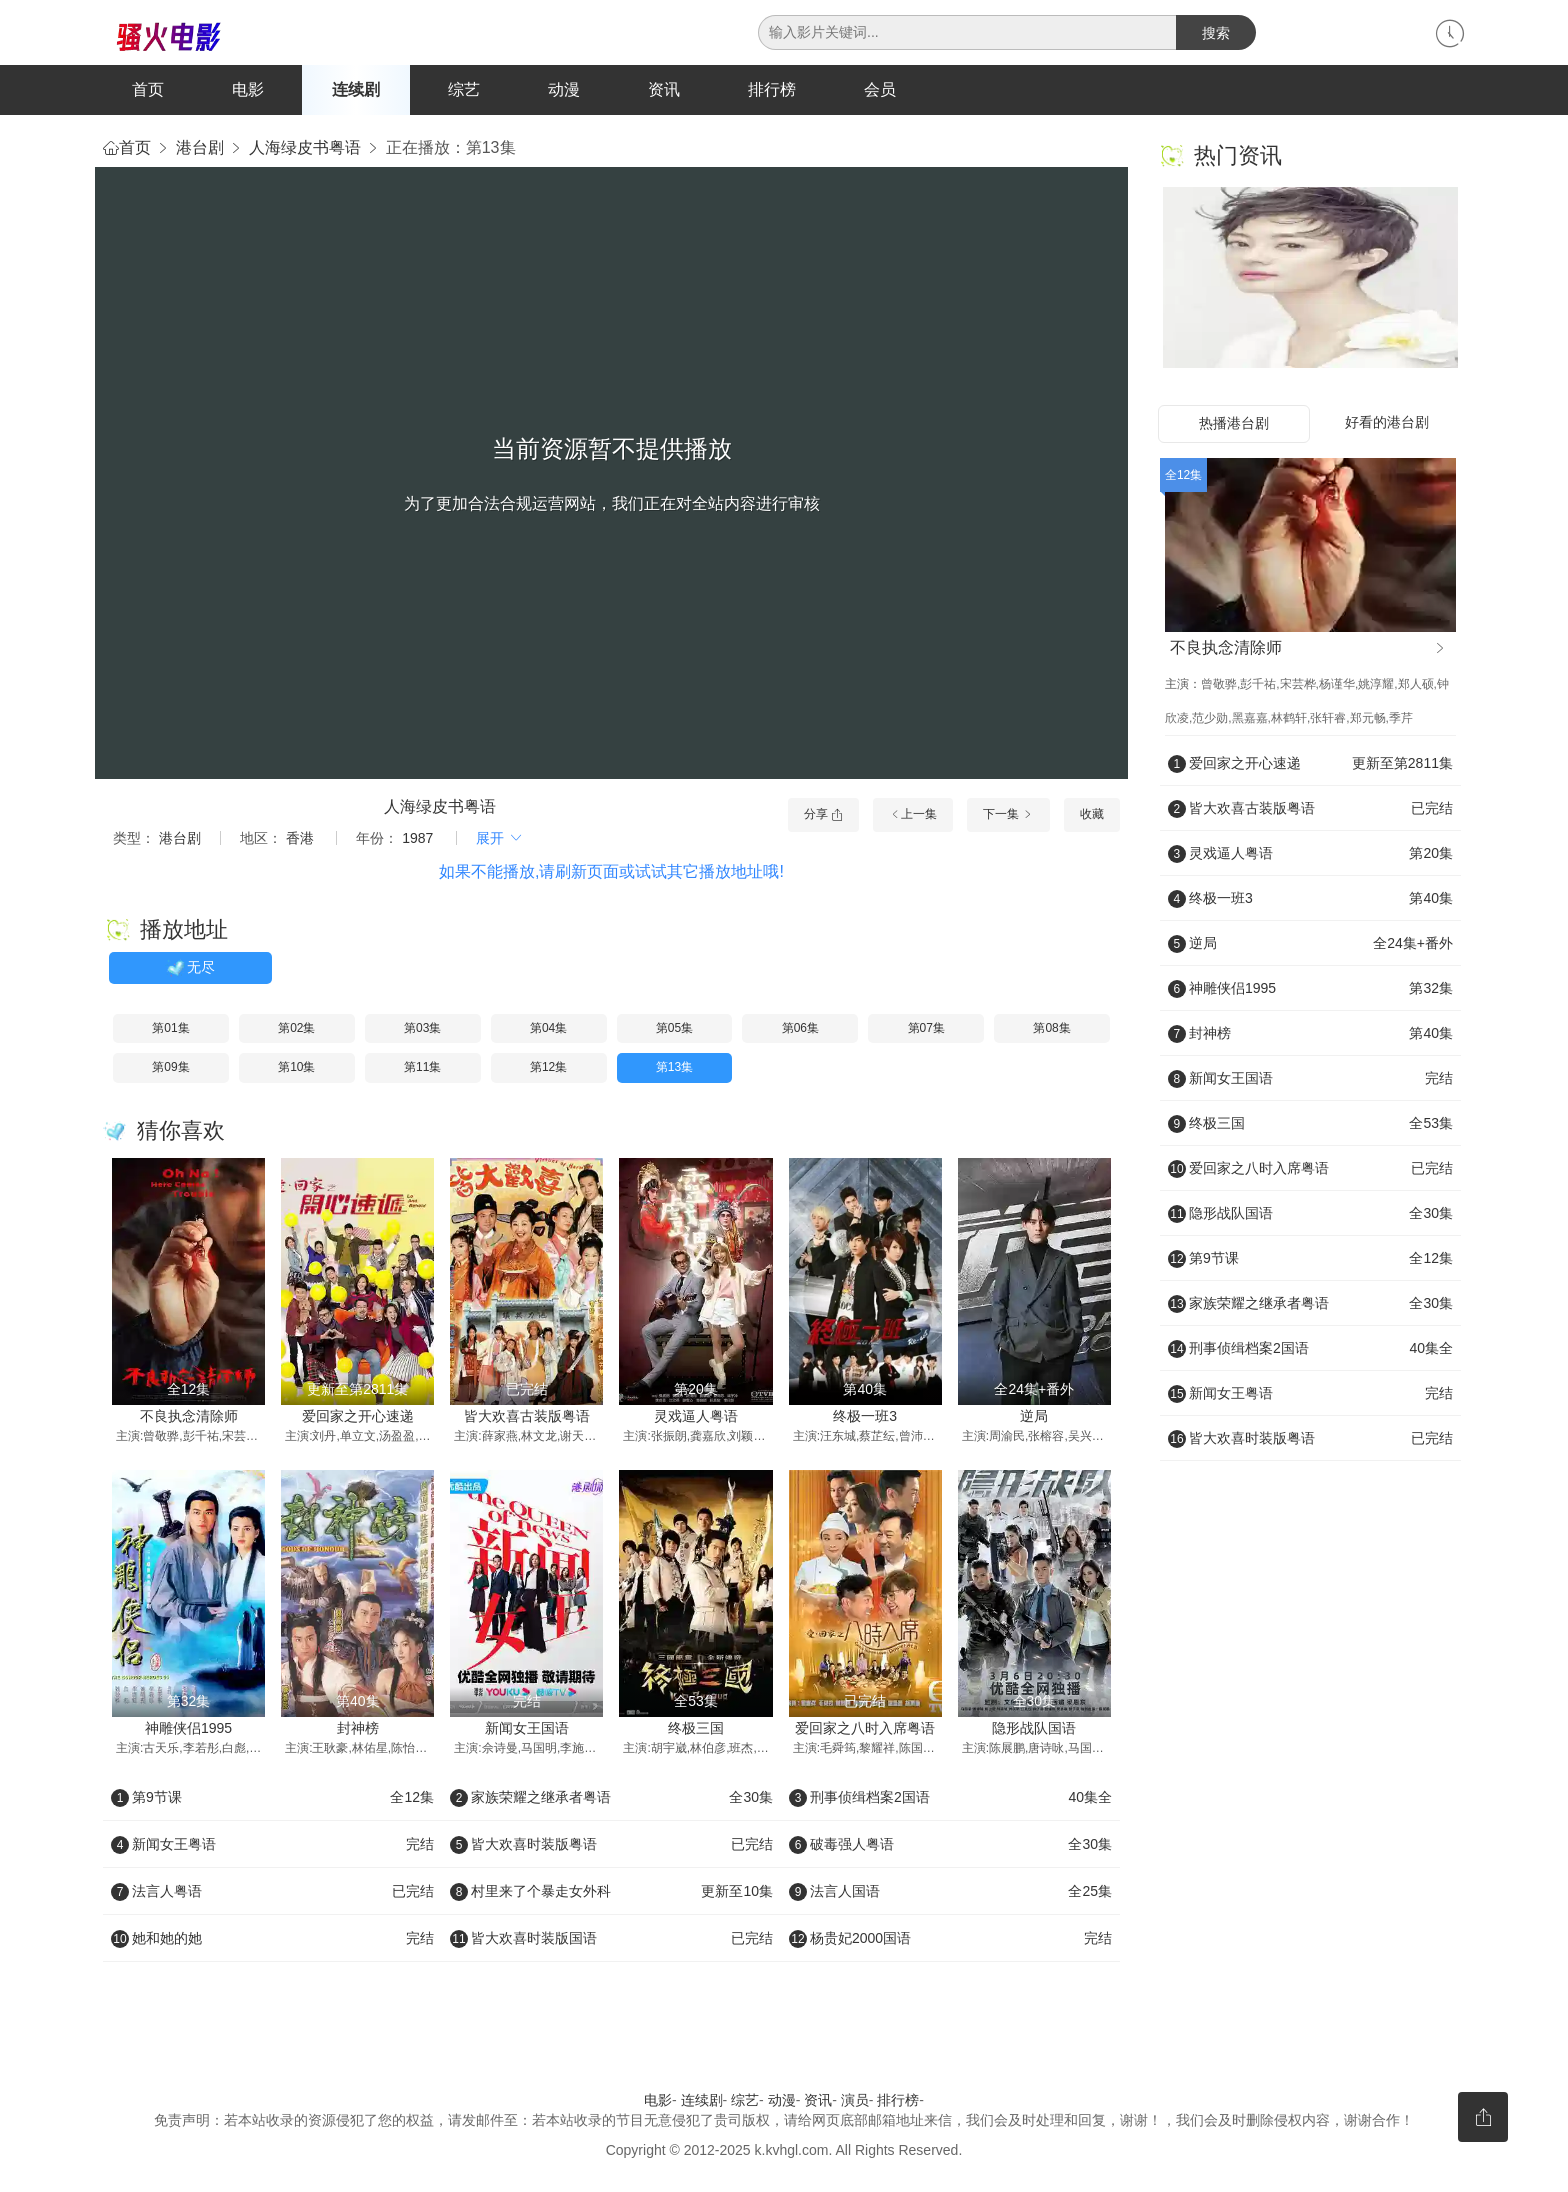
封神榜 (358, 1730)
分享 (823, 816)
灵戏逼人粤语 (696, 1417)
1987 (417, 840)
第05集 (674, 1030)
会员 (880, 89)
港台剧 (200, 149)
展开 (500, 840)
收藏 (1092, 816)
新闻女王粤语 (272, 1846)
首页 (148, 89)
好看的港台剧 (1387, 424)
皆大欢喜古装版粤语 (527, 1417)
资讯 (664, 89)
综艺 (464, 89)
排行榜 (772, 89)
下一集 (1008, 816)
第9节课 (272, 1799)
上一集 (913, 816)
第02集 (296, 1030)
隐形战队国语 (1034, 1730)
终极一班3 (865, 1417)
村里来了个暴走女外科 (611, 1893)
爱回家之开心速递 (358, 1417)
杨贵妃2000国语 (950, 1940)
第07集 (926, 1030)
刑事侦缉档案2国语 (950, 1799)
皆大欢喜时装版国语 (611, 1940)
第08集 (1051, 1030)
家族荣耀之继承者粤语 (611, 1799)
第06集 (800, 1030)
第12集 (548, 1069)
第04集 (548, 1030)
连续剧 (356, 89)
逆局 (1034, 1417)
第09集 (170, 1069)
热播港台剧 (1234, 425)
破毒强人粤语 (950, 1846)
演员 (855, 2102)
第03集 (422, 1030)
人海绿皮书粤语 (305, 149)
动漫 (564, 89)
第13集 (674, 1069)
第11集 (422, 1069)
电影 (248, 89)
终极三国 (696, 1730)
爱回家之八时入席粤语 (865, 1730)
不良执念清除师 (189, 1417)
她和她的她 (272, 1940)
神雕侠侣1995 (188, 1730)
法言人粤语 (272, 1893)
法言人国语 (950, 1893)
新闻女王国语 (527, 1730)
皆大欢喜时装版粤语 (611, 1846)
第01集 (170, 1030)
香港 (300, 840)
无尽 (190, 970)
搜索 (1216, 33)
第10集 (296, 1069)
